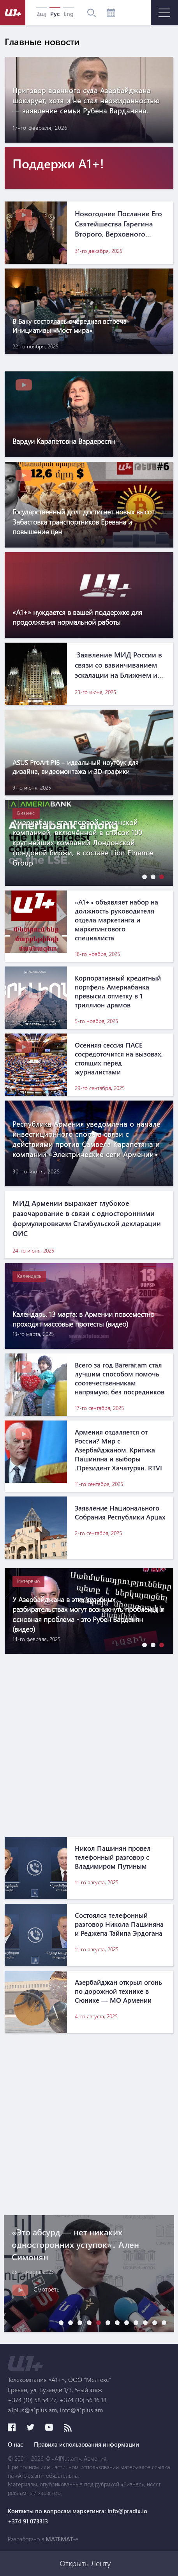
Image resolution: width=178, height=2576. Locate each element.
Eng (68, 13)
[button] (142, 876)
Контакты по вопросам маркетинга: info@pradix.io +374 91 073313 (77, 2516)
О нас (15, 2444)
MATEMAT (59, 2539)
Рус (55, 13)
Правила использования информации (86, 2444)
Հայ (41, 13)
